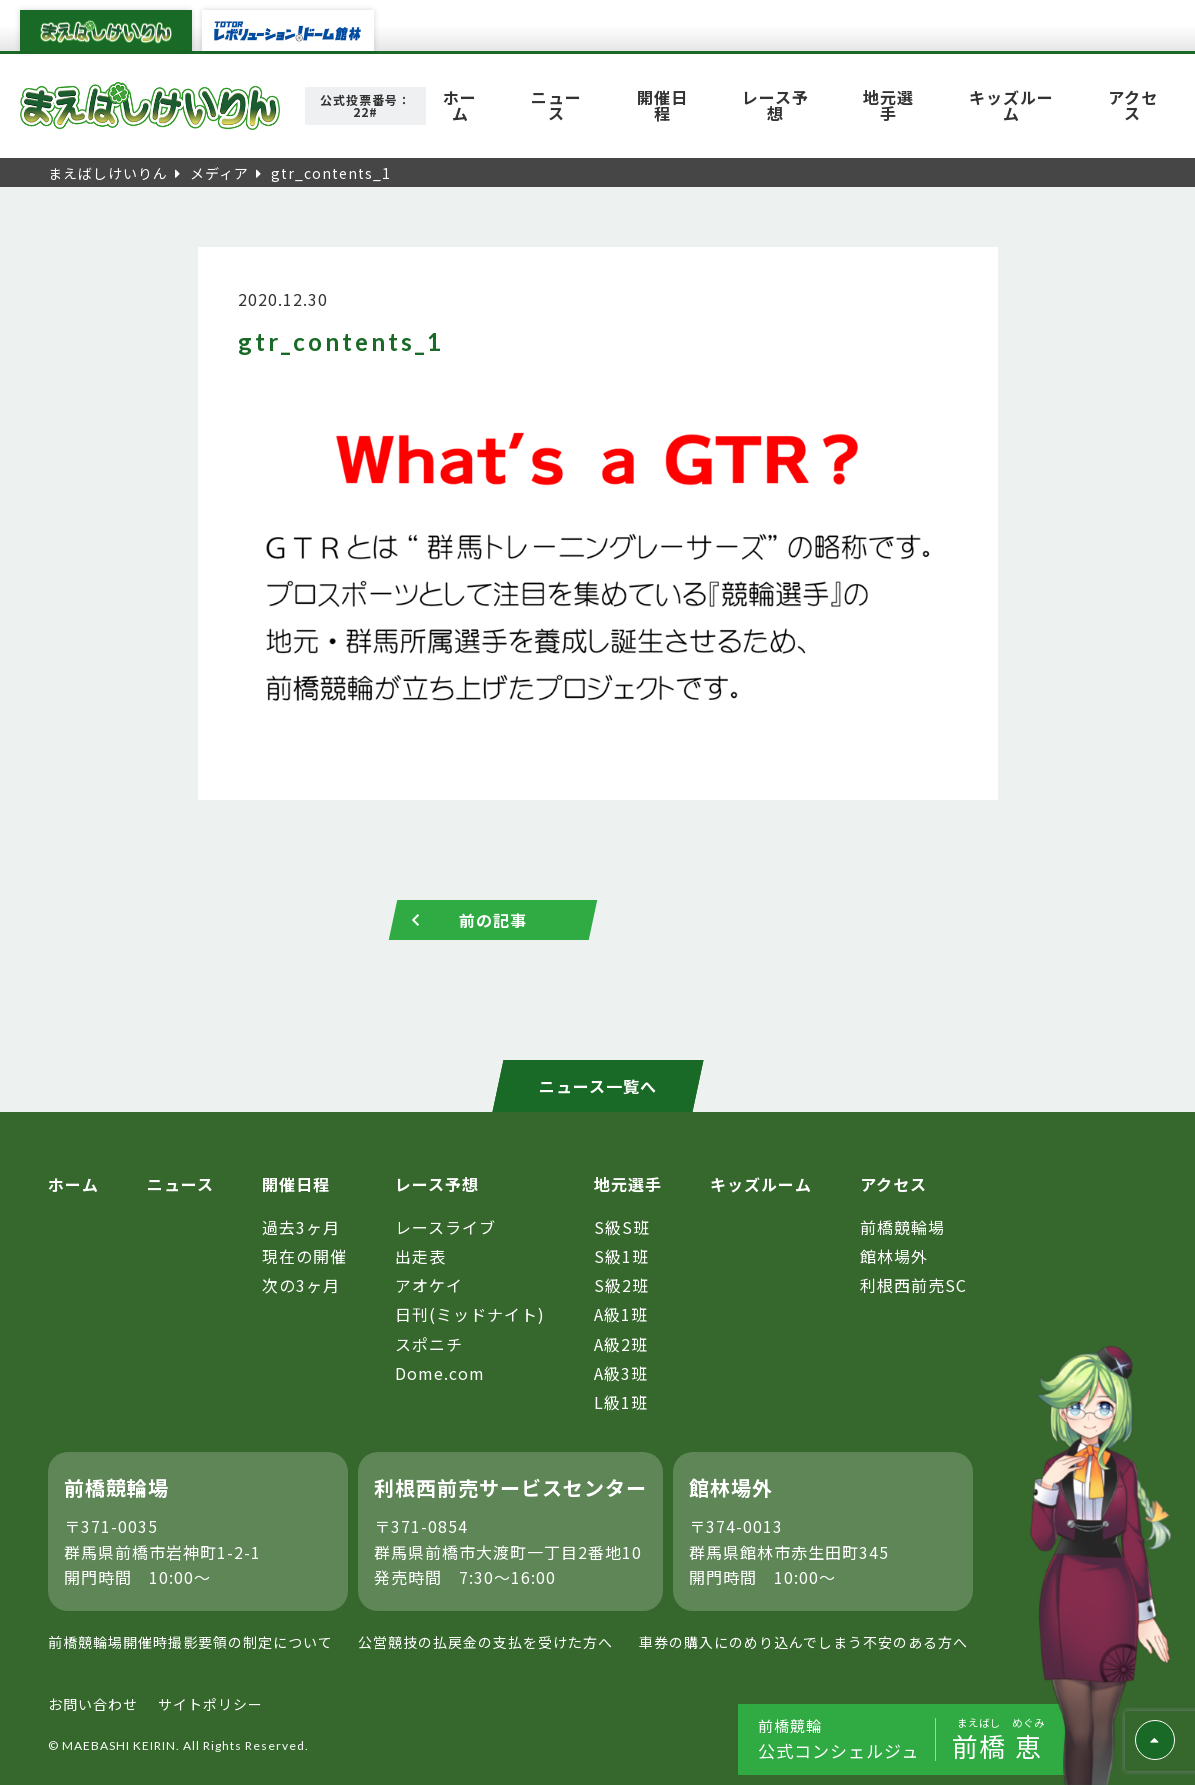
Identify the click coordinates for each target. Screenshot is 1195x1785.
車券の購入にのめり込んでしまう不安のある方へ (803, 1642)
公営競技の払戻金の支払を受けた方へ (485, 1642)
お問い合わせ (93, 1704)
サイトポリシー (210, 1704)
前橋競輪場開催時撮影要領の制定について (190, 1642)
